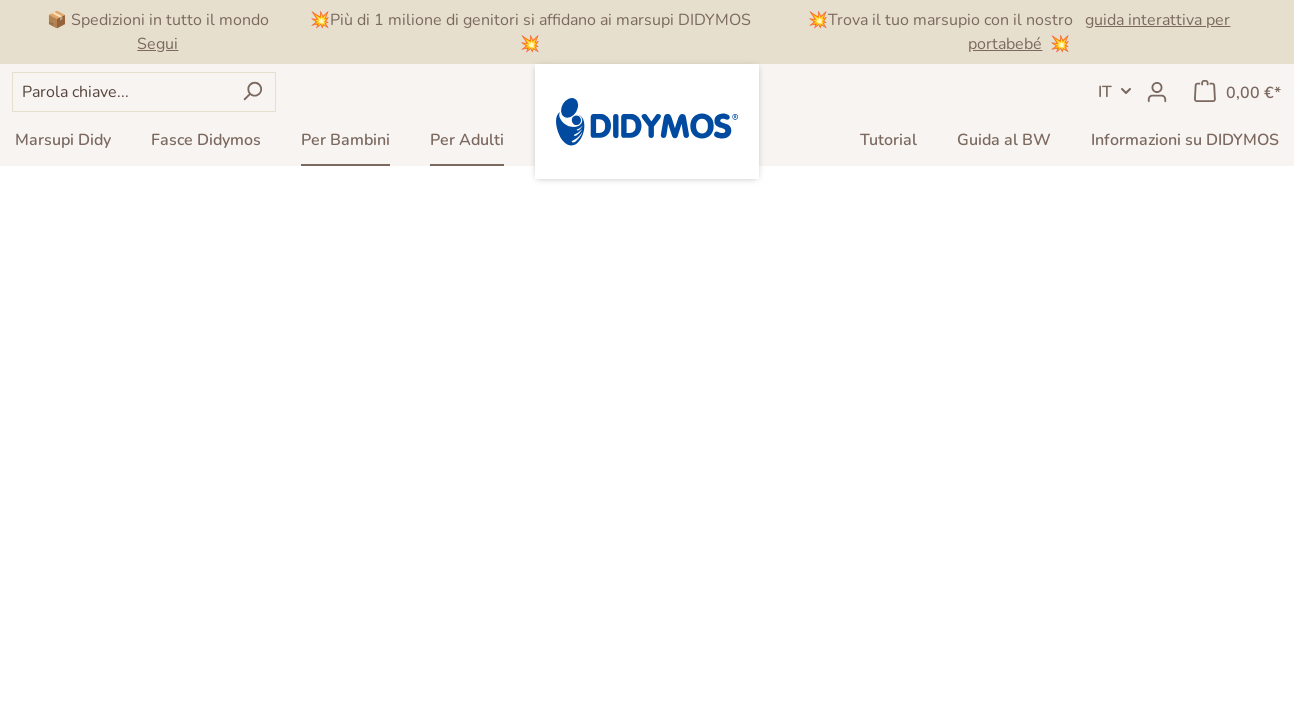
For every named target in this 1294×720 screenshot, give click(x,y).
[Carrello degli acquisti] (1237, 92)
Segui (157, 44)
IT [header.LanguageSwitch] (1105, 92)
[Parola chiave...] (121, 92)
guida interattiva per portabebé (1099, 32)
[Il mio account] (1157, 92)
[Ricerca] (252, 92)
